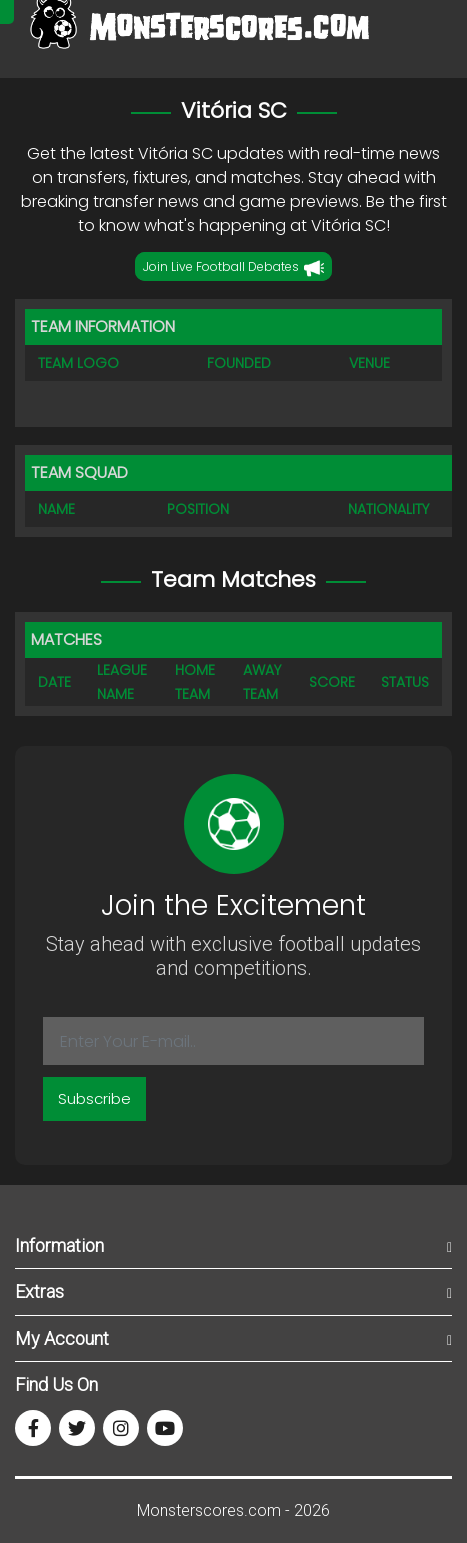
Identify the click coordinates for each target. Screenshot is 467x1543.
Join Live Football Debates (233, 268)
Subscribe (94, 1098)
